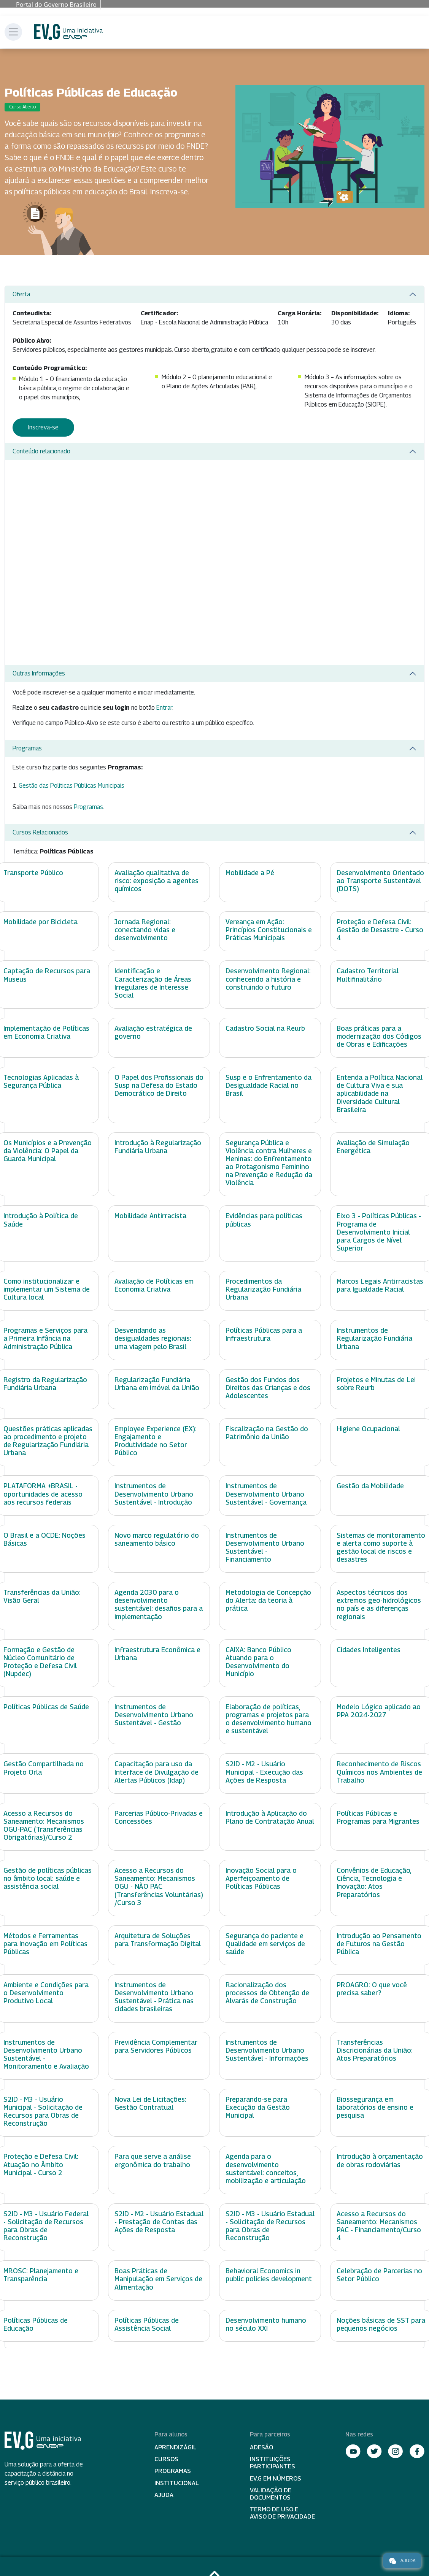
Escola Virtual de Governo (68, 32)
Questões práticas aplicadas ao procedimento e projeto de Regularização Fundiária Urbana (47, 1441)
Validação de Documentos (270, 2494)
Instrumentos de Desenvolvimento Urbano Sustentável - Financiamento (265, 1547)
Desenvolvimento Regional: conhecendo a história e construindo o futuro (268, 979)
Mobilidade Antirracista (150, 1216)
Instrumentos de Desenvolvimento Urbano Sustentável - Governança (266, 1494)
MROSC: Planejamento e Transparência (40, 2275)
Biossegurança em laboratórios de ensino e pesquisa (375, 2107)
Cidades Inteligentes (368, 1650)
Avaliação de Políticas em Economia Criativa (154, 1285)
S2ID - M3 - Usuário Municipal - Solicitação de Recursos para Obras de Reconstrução (43, 2111)
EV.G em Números (275, 2478)
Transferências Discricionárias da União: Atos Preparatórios (375, 2050)
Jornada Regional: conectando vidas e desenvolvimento (144, 930)
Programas (27, 748)
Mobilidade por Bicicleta (40, 922)
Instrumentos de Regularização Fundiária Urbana (374, 1338)
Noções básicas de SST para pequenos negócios (381, 2324)
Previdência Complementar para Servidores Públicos (155, 2046)
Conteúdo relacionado (41, 451)
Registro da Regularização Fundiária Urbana (45, 1384)
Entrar (164, 707)
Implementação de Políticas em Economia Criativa (46, 1032)
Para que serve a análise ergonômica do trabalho (152, 2160)
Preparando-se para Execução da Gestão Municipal (258, 2107)
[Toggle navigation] (13, 32)
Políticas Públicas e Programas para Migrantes (378, 1817)
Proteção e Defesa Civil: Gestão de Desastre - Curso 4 (380, 930)
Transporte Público (33, 873)
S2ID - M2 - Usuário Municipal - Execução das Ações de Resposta (264, 1772)
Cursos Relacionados (40, 832)
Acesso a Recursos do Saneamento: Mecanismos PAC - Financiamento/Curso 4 (379, 2226)
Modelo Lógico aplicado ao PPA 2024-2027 (379, 1711)
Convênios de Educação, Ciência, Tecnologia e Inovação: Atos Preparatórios (374, 1882)
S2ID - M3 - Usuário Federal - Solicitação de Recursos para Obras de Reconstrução (46, 2226)
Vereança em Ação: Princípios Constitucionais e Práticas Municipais (269, 930)
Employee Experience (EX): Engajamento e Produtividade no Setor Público (155, 1441)
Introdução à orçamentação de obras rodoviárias (380, 2160)
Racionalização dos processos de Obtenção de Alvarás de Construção (267, 1993)
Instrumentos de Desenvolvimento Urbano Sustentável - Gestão (153, 1715)
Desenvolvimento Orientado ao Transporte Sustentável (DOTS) (380, 881)
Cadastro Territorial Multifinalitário (368, 975)
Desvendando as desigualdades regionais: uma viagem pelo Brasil (152, 1338)
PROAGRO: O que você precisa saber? (372, 1989)
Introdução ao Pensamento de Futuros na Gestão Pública (379, 1944)
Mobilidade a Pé (250, 873)
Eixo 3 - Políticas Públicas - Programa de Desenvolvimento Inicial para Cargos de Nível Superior (379, 1232)
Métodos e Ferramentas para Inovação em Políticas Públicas (45, 1944)
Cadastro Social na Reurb (265, 1028)
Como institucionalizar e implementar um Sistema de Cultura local (46, 1289)
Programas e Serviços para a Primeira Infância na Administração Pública (45, 1338)
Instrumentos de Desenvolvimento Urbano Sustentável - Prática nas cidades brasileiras (154, 1997)
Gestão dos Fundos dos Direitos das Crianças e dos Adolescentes (268, 1388)
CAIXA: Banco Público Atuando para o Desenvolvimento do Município (258, 1662)
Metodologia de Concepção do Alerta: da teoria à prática (268, 1600)
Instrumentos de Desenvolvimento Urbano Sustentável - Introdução (153, 1494)
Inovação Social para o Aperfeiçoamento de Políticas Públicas (261, 1878)
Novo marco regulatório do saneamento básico (156, 1539)
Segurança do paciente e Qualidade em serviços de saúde (265, 1944)
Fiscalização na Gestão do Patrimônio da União (267, 1433)
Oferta (21, 294)
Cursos (166, 2459)
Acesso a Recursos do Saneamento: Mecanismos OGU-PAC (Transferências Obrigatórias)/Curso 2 (43, 1825)
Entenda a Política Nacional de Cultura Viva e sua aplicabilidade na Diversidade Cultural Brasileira (380, 1093)
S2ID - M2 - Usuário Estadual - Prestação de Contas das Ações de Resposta (158, 2222)
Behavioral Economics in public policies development (269, 2275)
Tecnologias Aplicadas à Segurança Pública (41, 1081)
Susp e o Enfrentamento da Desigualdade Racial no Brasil (268, 1085)
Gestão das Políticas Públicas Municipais (71, 785)
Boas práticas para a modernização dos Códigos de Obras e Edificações (379, 1036)
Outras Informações (39, 673)
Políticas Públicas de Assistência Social (146, 2324)
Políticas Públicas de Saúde (46, 1707)
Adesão (261, 2447)
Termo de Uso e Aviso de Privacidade (282, 2513)
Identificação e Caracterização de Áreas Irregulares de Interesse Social (152, 983)
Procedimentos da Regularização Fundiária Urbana (263, 1289)
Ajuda (163, 2494)
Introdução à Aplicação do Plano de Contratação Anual (270, 1817)
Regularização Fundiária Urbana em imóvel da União (156, 1384)
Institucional (176, 2483)
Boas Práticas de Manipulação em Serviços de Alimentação (158, 2279)
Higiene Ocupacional (368, 1429)
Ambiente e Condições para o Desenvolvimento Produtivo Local (46, 1993)
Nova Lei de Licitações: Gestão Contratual (150, 2103)
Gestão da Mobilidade (370, 1486)
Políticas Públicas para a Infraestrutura (264, 1334)
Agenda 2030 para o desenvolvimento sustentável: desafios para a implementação (158, 1604)
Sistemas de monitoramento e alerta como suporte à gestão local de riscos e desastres (381, 1547)
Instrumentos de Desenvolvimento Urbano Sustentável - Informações (267, 2050)
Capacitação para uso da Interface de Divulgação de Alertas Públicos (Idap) (156, 1772)
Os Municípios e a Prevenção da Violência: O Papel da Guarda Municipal (47, 1151)
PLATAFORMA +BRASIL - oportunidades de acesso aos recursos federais (43, 1494)
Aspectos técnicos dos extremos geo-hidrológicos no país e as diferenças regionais (379, 1604)
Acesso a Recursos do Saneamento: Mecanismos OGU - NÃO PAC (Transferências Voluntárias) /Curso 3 (158, 1886)
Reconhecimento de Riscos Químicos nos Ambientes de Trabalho (379, 1772)
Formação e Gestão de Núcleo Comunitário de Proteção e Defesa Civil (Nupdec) (40, 1662)
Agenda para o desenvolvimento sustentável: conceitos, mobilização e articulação (266, 2168)
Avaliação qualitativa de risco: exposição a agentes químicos (156, 881)
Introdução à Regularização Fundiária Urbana (157, 1147)
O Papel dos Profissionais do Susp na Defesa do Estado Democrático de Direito (158, 1085)
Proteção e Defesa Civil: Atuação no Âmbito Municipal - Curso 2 (40, 2164)
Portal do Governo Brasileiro (56, 4)
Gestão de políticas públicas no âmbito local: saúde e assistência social (47, 1878)
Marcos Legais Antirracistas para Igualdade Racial (380, 1285)
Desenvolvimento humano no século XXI (266, 2324)
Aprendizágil (175, 2447)
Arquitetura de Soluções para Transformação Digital (157, 1940)
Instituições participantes (272, 2462)
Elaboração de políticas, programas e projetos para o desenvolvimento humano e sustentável (268, 1719)
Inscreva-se (43, 427)
